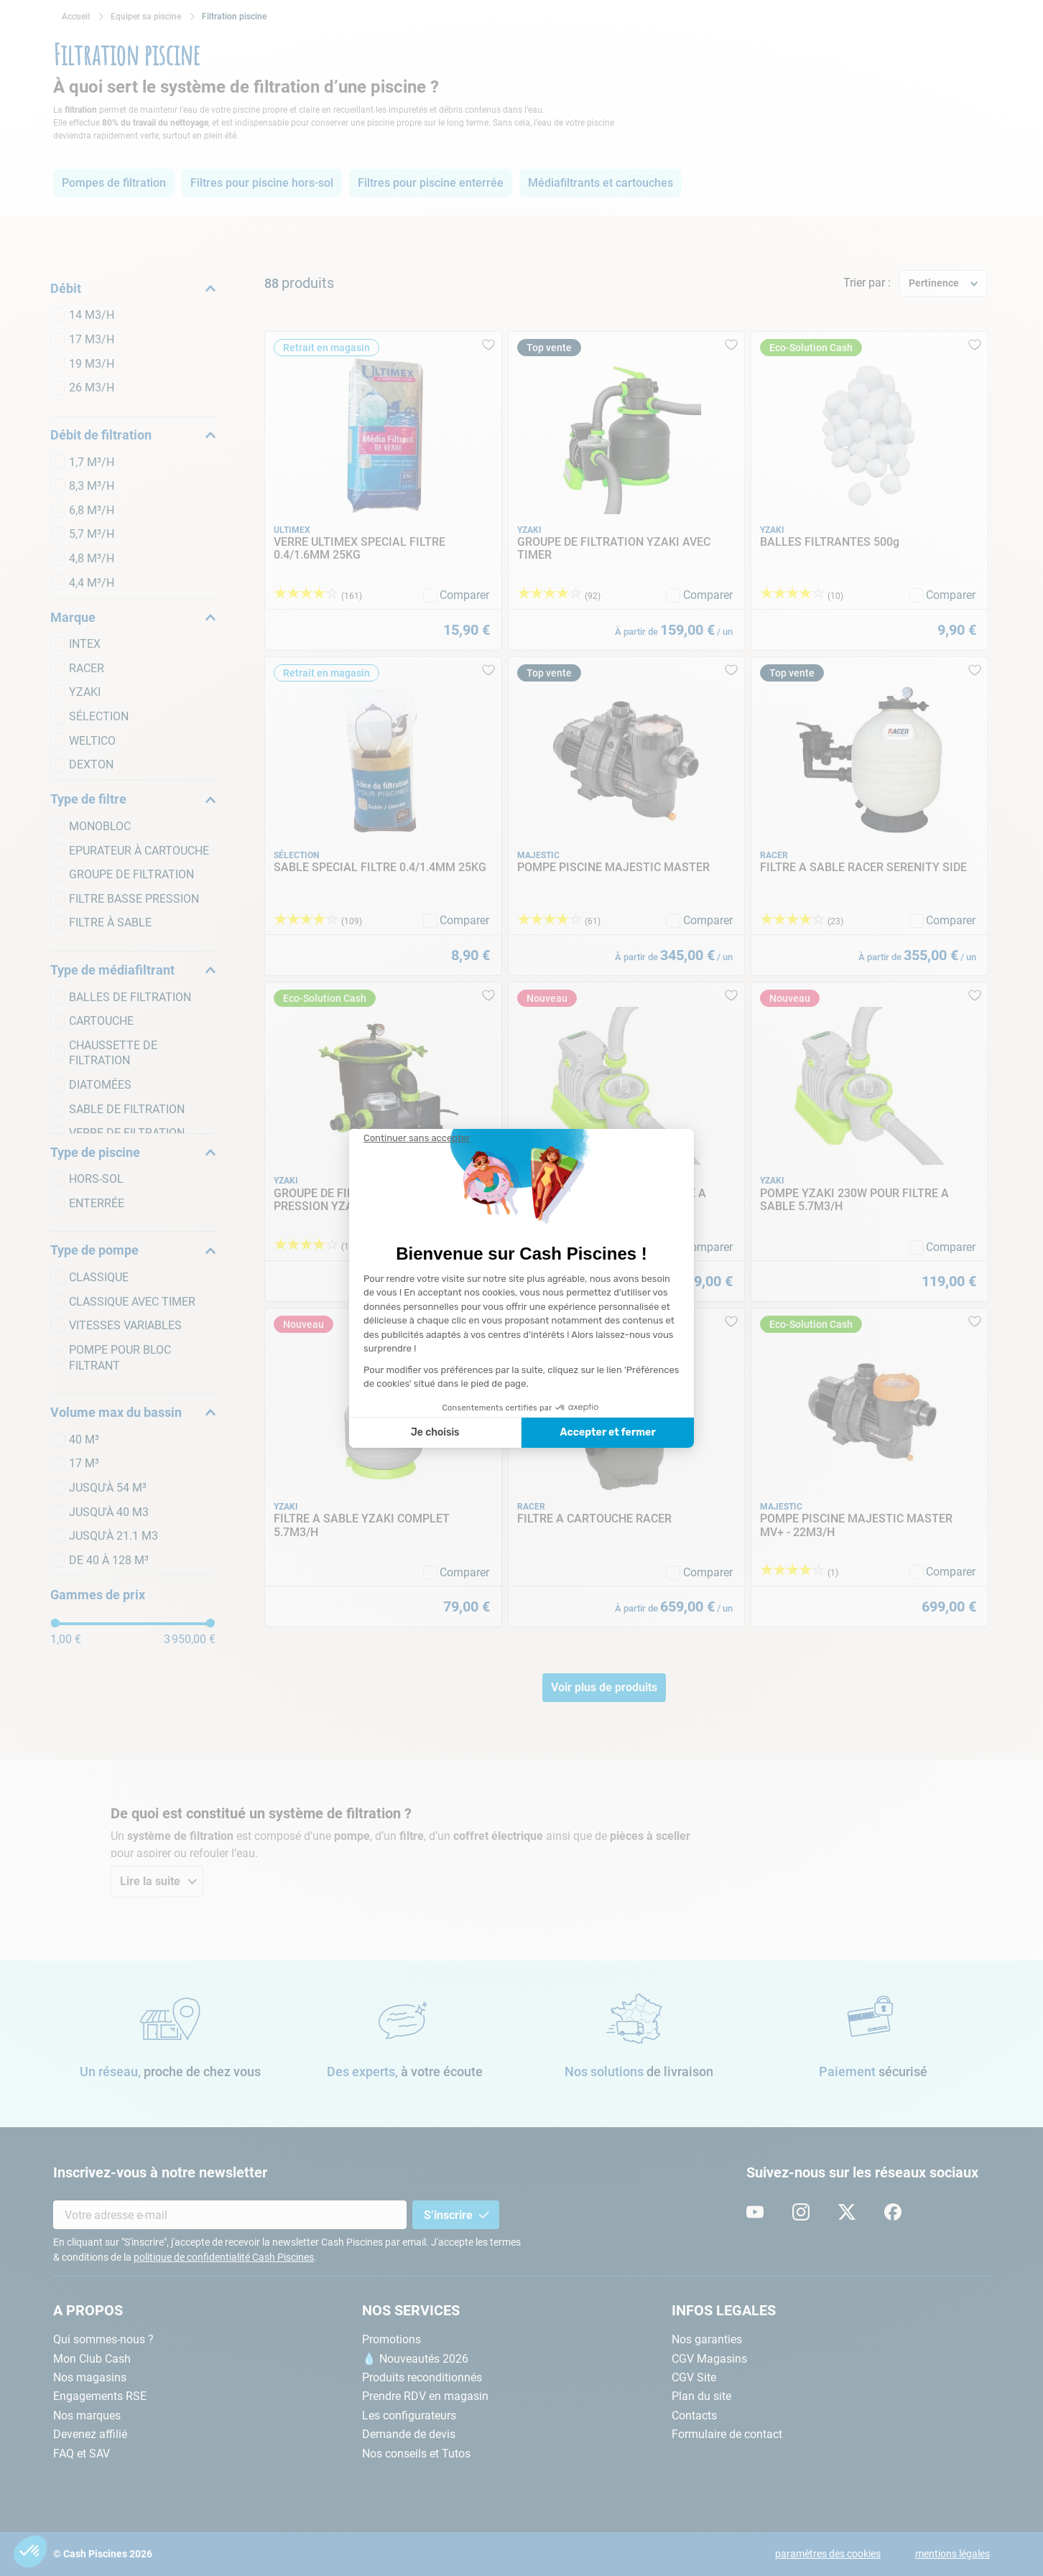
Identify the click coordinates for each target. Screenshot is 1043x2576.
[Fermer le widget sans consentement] (416, 1138)
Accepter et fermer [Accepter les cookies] (607, 1432)
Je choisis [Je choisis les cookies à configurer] (435, 1432)
